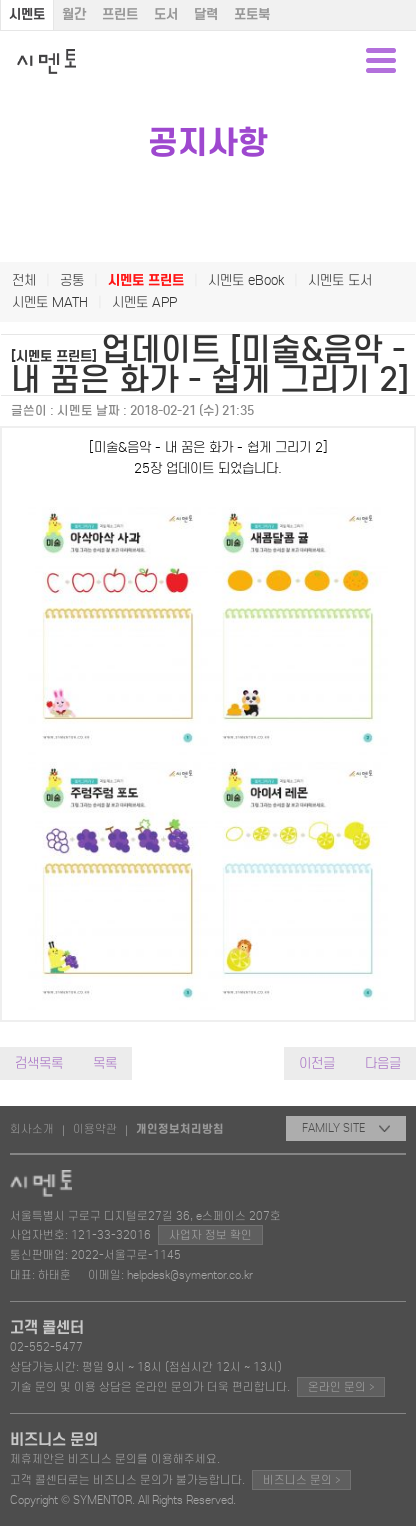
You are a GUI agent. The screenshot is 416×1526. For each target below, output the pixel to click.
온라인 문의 (341, 1386)
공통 (72, 280)
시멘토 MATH (50, 302)
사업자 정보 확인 (210, 1235)
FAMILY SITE (346, 1128)
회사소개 (32, 1129)
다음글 (383, 1063)
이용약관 (95, 1129)
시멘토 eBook (246, 280)
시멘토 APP (144, 302)
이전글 (317, 1063)
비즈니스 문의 (301, 1479)
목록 (105, 1063)
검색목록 (39, 1063)
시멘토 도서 (340, 280)
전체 (24, 280)
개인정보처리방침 (180, 1129)
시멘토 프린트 (146, 280)
